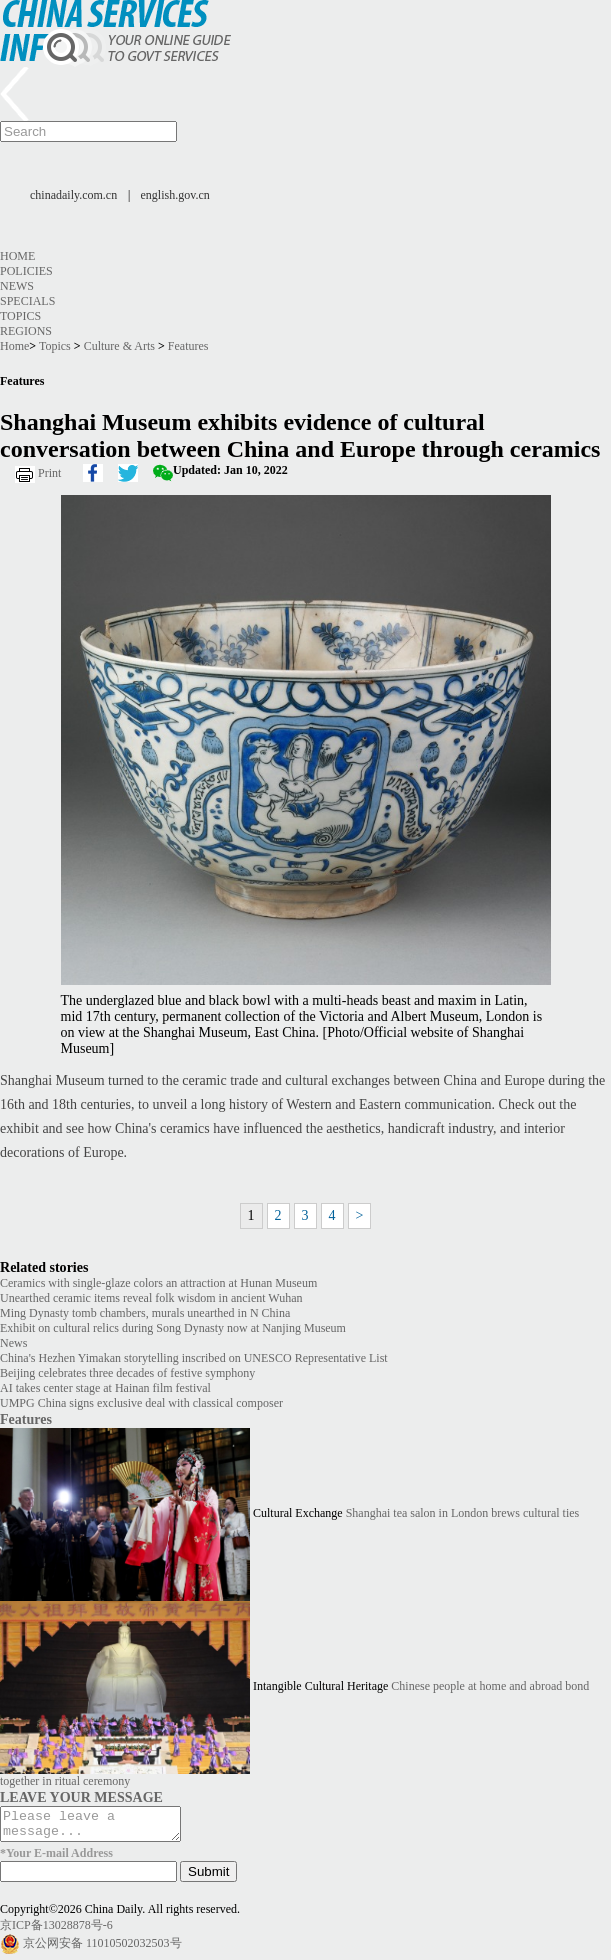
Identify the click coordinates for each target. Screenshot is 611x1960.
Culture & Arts (119, 346)
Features (188, 346)
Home (17, 256)
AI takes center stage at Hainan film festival (105, 1388)
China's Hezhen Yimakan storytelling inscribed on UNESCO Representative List (194, 1358)
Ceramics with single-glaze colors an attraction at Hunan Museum (158, 1283)
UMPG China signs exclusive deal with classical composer (141, 1403)
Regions (26, 331)
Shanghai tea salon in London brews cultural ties (463, 1513)
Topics (20, 316)
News (17, 286)
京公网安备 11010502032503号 (102, 1949)
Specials (27, 301)
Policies (26, 271)
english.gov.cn (175, 195)
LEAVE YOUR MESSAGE (81, 1797)
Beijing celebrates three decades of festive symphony (127, 1373)
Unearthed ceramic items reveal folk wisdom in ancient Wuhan (151, 1298)
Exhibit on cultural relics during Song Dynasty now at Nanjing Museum (173, 1328)
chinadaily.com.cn (73, 195)
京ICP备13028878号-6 (56, 1931)
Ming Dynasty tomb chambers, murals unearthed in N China (145, 1313)
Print (49, 473)
